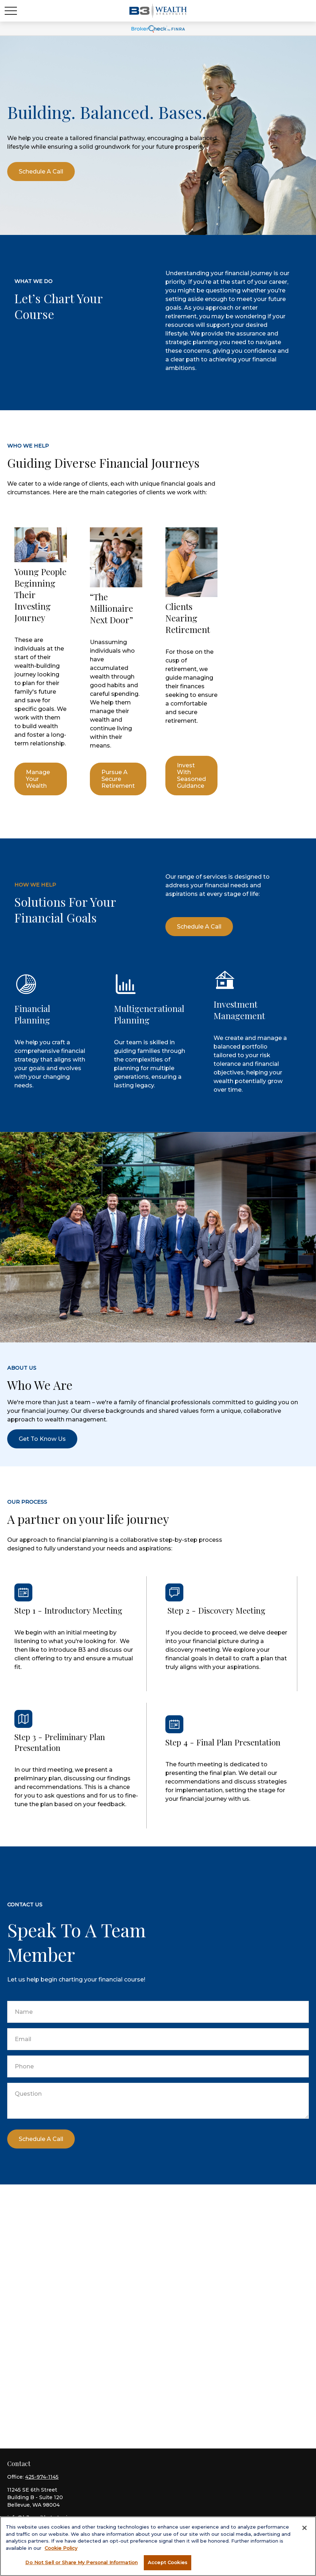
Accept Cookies (167, 2562)
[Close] (304, 2528)
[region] (158, 2546)
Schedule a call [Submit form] (41, 2139)
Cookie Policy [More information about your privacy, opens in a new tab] (61, 2548)
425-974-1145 (42, 2477)
